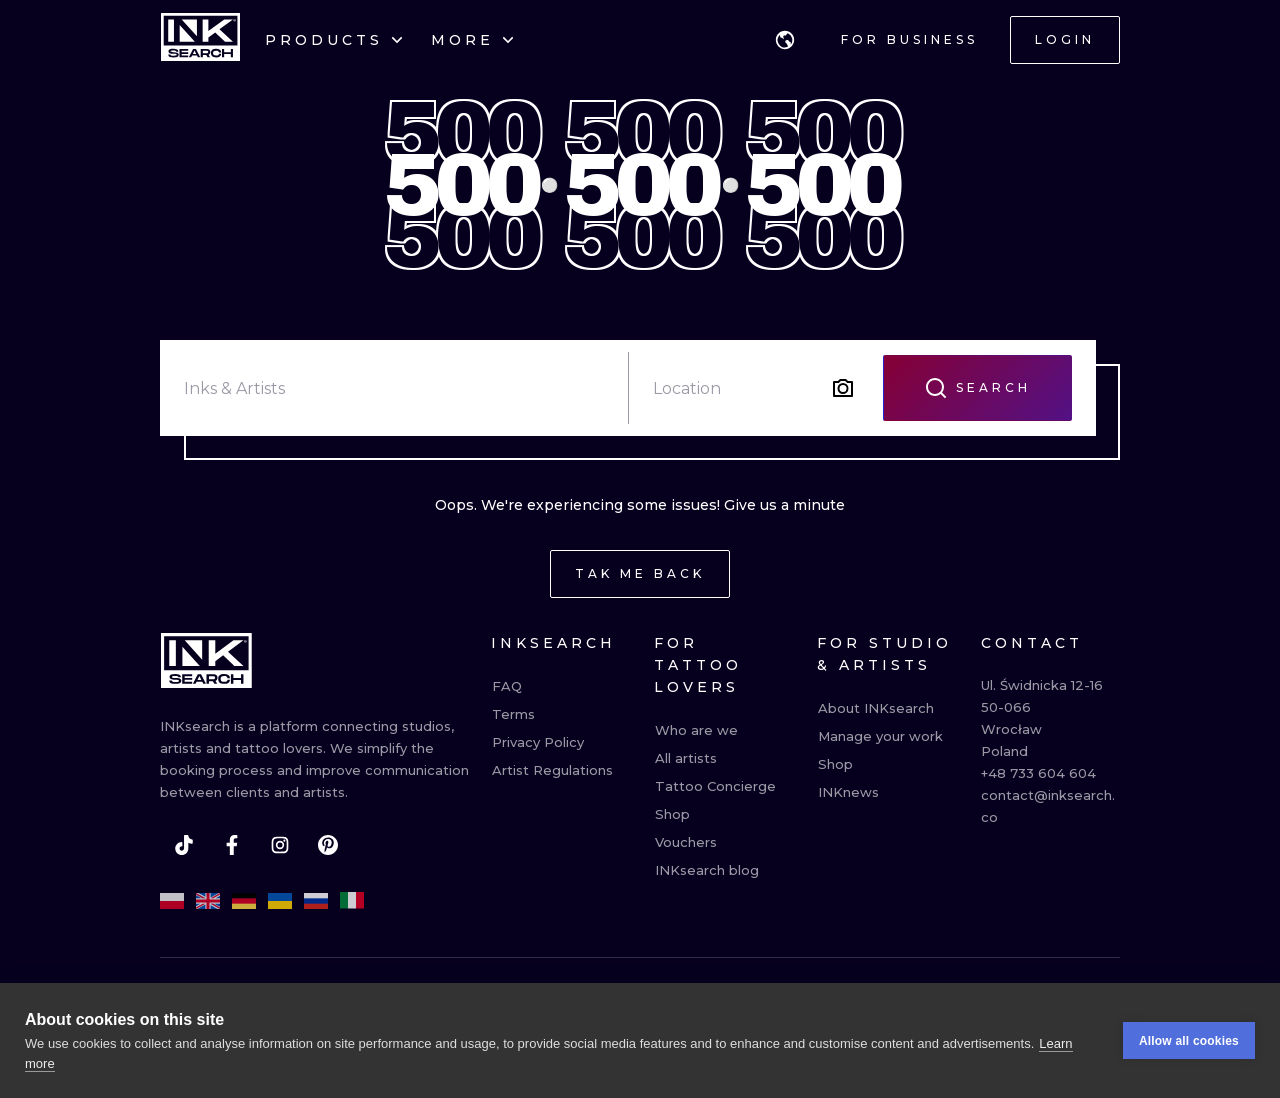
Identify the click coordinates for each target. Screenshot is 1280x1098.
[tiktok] (184, 845)
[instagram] (280, 845)
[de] (244, 901)
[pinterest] (328, 845)
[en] (208, 901)
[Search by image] (843, 388)
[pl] (172, 901)
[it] (352, 901)
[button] (785, 40)
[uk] (280, 901)
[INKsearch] (200, 40)
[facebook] (232, 845)
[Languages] (785, 40)
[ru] (316, 901)
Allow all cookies (1189, 1042)
